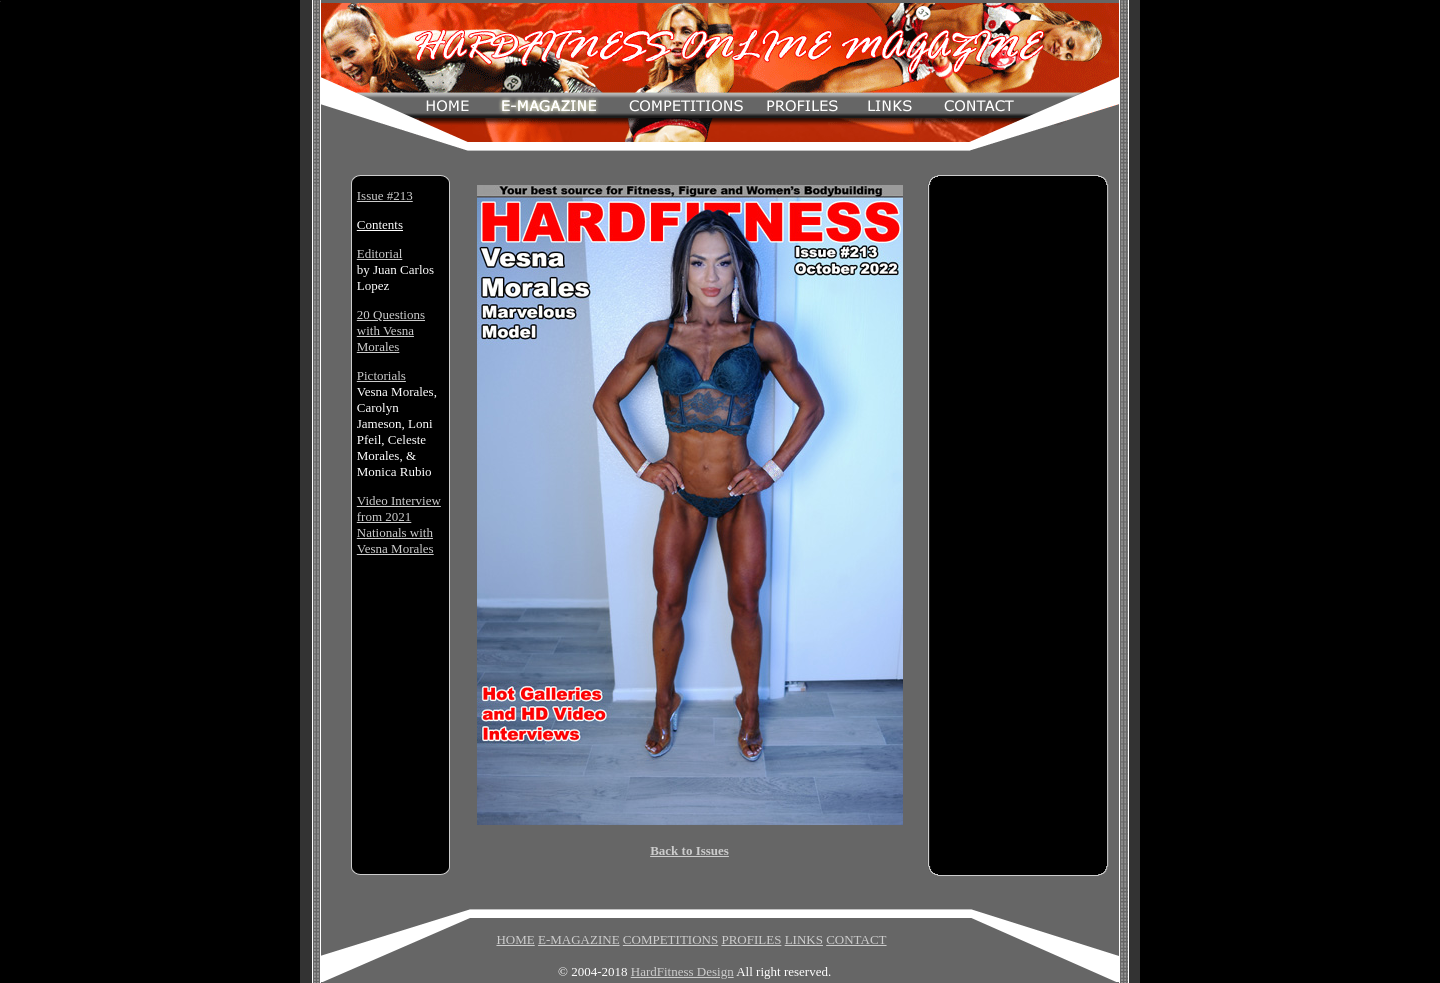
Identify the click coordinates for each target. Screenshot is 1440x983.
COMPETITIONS (670, 939)
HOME (515, 939)
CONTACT (856, 939)
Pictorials (381, 375)
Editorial (380, 253)
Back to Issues (689, 850)
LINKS (804, 939)
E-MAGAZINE (579, 939)
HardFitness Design (682, 971)
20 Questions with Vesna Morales (391, 330)
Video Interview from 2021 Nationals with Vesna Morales (399, 524)
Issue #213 (385, 195)
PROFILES (751, 939)
